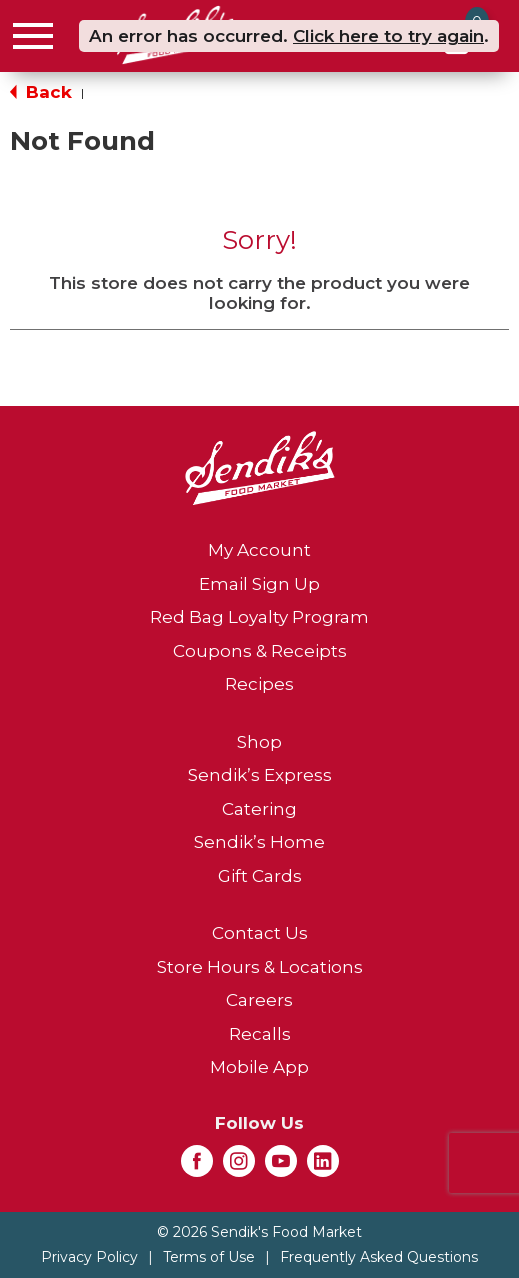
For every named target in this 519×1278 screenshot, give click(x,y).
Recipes (259, 684)
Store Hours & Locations (260, 967)
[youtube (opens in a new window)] (281, 1167)
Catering (259, 809)
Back (41, 92)
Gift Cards (260, 876)
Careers (259, 1000)
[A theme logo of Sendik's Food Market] (260, 467)
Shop (259, 742)
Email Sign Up (259, 584)
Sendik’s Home (259, 842)
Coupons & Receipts (260, 651)
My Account (259, 550)
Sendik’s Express (260, 775)
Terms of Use (209, 1257)
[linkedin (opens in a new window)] (323, 1167)
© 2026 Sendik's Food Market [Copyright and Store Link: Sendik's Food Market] (259, 1232)
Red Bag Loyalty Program (259, 617)
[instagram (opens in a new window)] (239, 1167)
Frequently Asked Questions (379, 1257)
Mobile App (259, 1067)
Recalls (260, 1034)
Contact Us (260, 933)
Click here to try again (388, 36)
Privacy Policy (89, 1257)
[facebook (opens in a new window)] (197, 1167)
